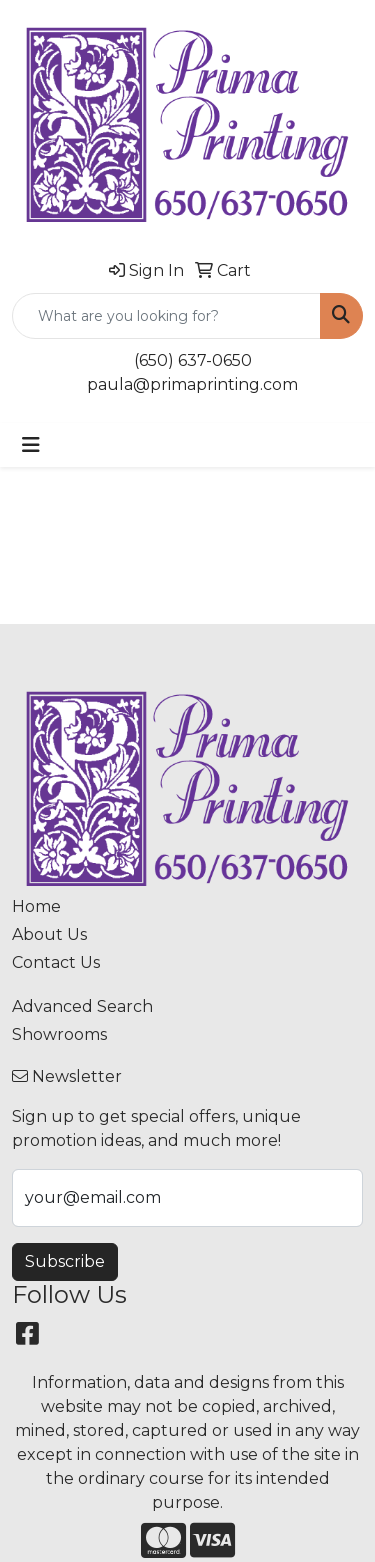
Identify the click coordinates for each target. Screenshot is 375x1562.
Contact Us (56, 962)
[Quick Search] (166, 316)
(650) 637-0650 (193, 360)
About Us (49, 934)
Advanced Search (82, 1006)
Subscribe (65, 1261)
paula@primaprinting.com (192, 384)
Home (36, 906)
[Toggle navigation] (31, 445)
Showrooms (59, 1034)
